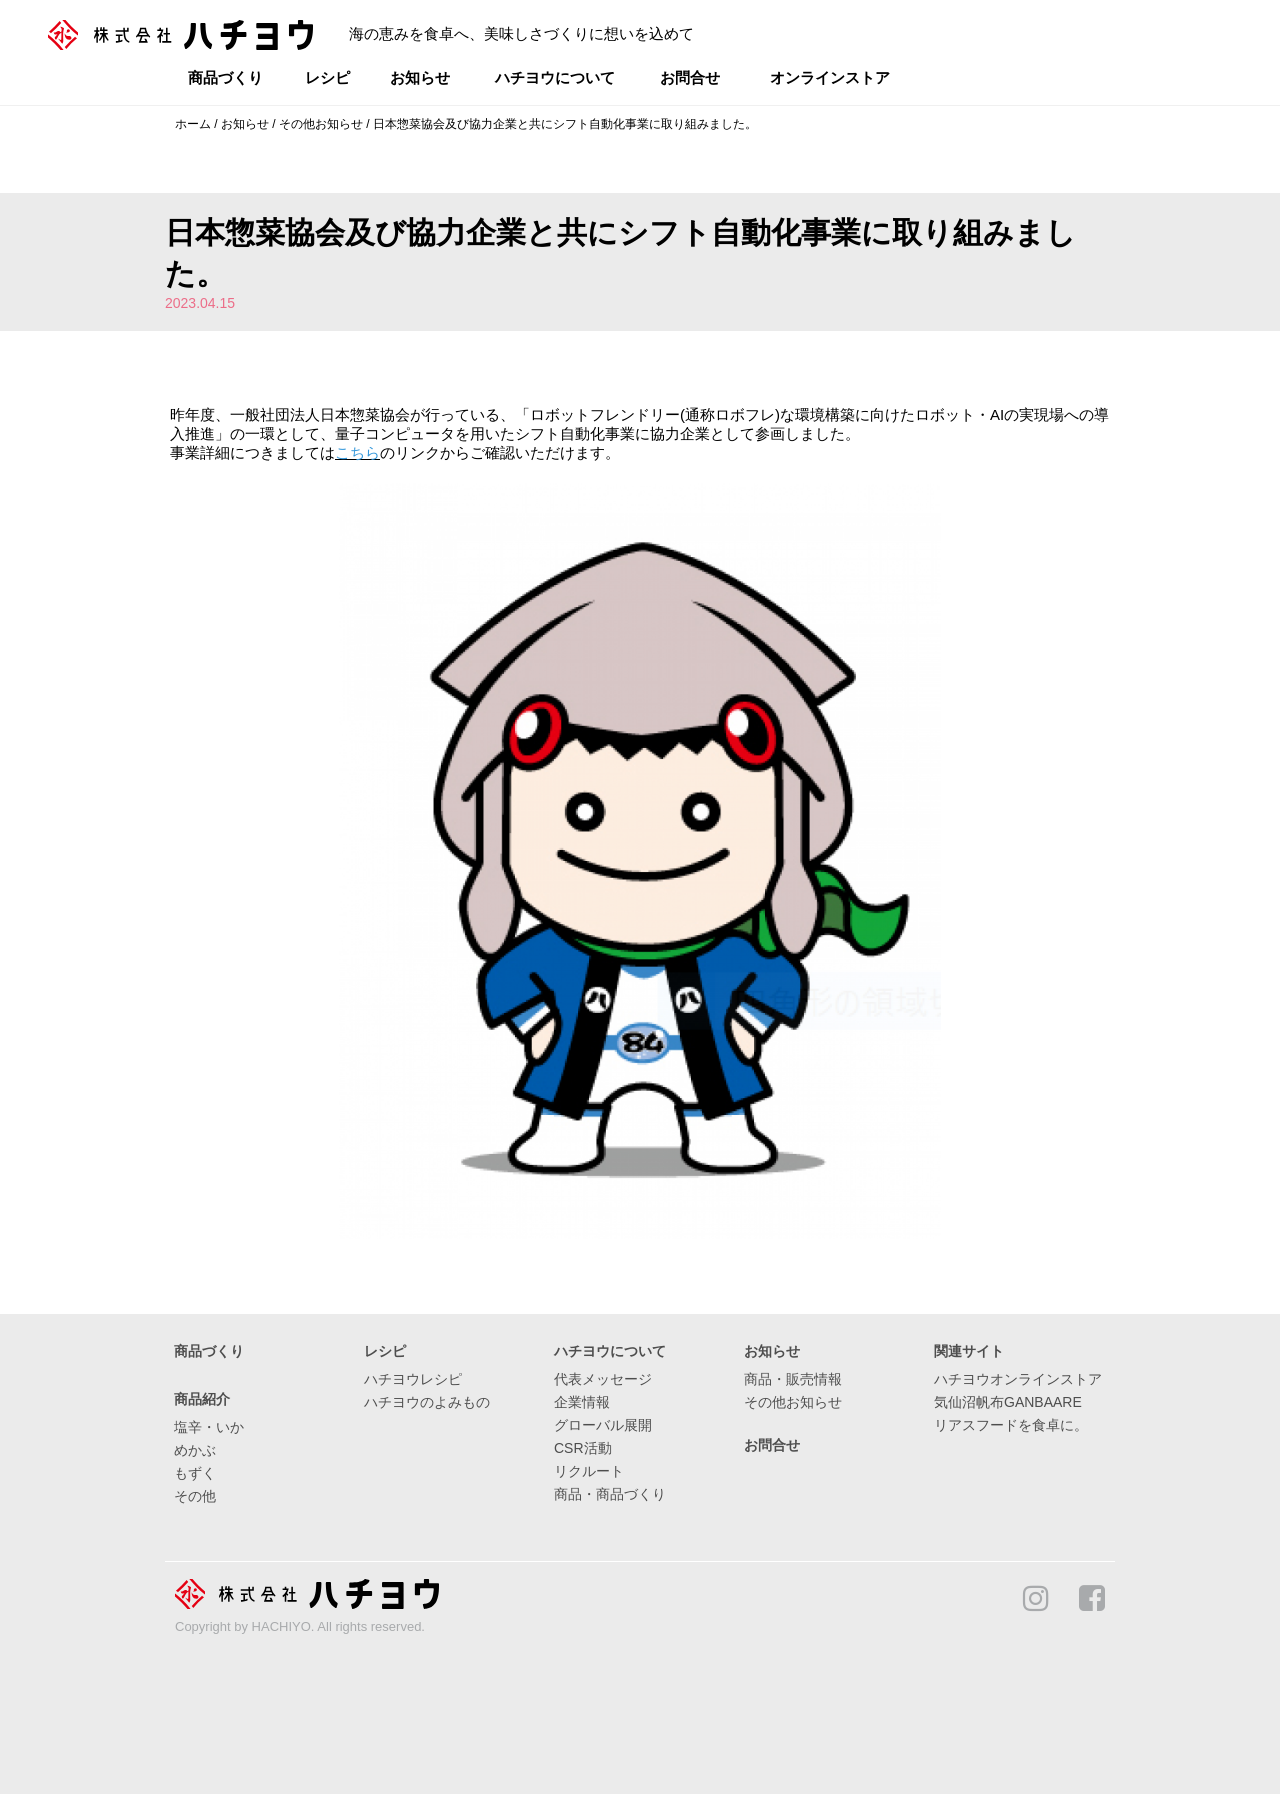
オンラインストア (830, 77)
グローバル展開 (603, 1425)
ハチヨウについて (555, 77)
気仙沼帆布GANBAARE (1008, 1402)
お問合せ (690, 77)
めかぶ (195, 1450)
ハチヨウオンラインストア (1018, 1379)
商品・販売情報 (793, 1379)
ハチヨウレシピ (413, 1379)
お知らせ (420, 77)
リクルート (589, 1471)
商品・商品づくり (610, 1494)
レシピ (327, 77)
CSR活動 (583, 1448)
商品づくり (225, 77)
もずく (195, 1473)
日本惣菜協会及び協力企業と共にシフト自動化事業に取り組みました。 (565, 124)
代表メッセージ (603, 1379)
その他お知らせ (321, 124)
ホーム (193, 124)
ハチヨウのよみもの (427, 1402)
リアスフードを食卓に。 (1011, 1425)
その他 (195, 1496)
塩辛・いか (209, 1427)
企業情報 (582, 1402)
